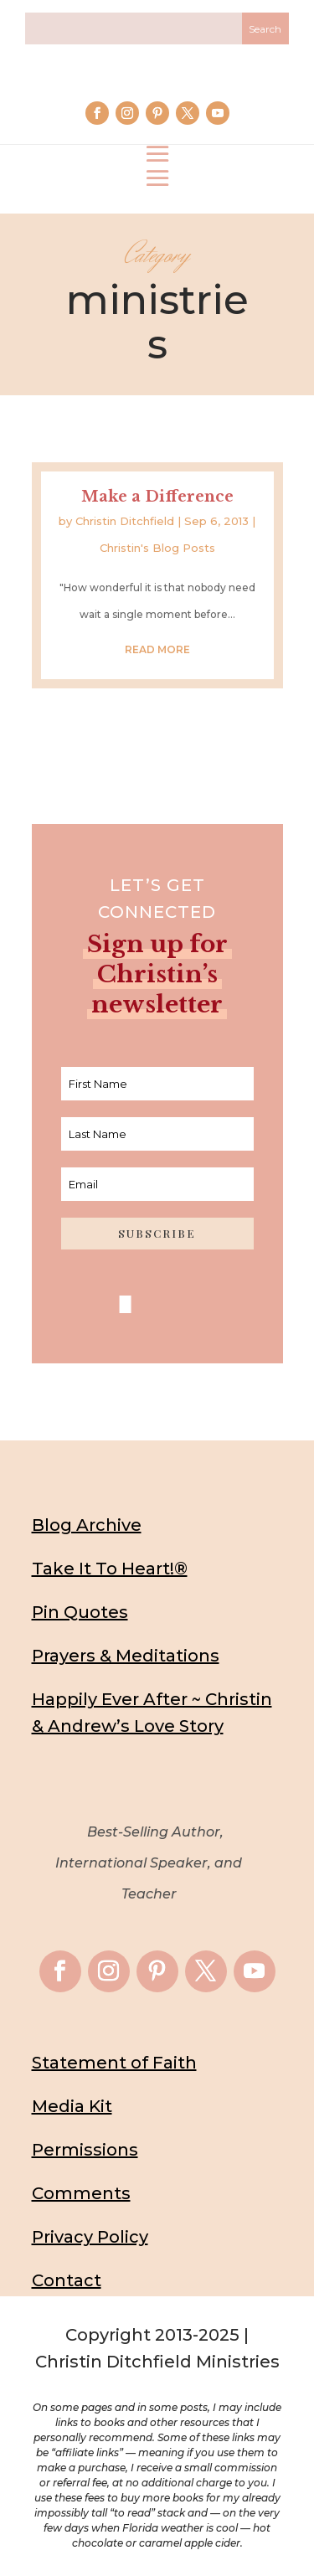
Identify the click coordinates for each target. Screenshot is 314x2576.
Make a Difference (157, 496)
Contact (66, 2280)
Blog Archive (87, 1525)
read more (157, 649)
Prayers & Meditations (125, 1656)
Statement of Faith (114, 2063)
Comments (81, 2193)
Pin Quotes (80, 1612)
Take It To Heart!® (110, 1568)
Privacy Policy (90, 2237)
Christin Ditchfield (124, 521)
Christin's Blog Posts (157, 547)
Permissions (85, 2150)
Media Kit (72, 2106)
